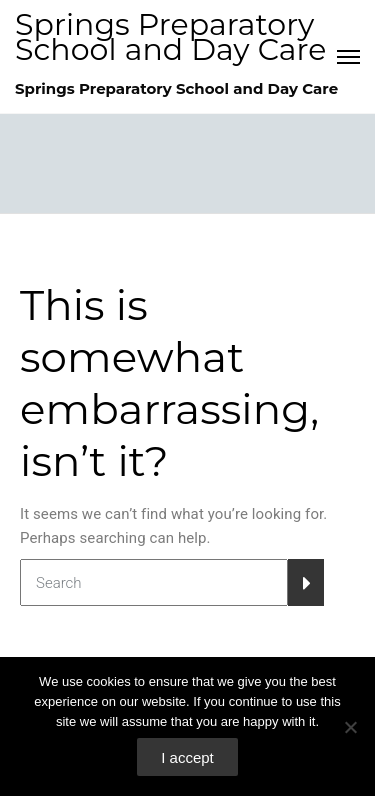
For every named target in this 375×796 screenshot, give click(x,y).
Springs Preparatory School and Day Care (171, 37)
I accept (187, 757)
